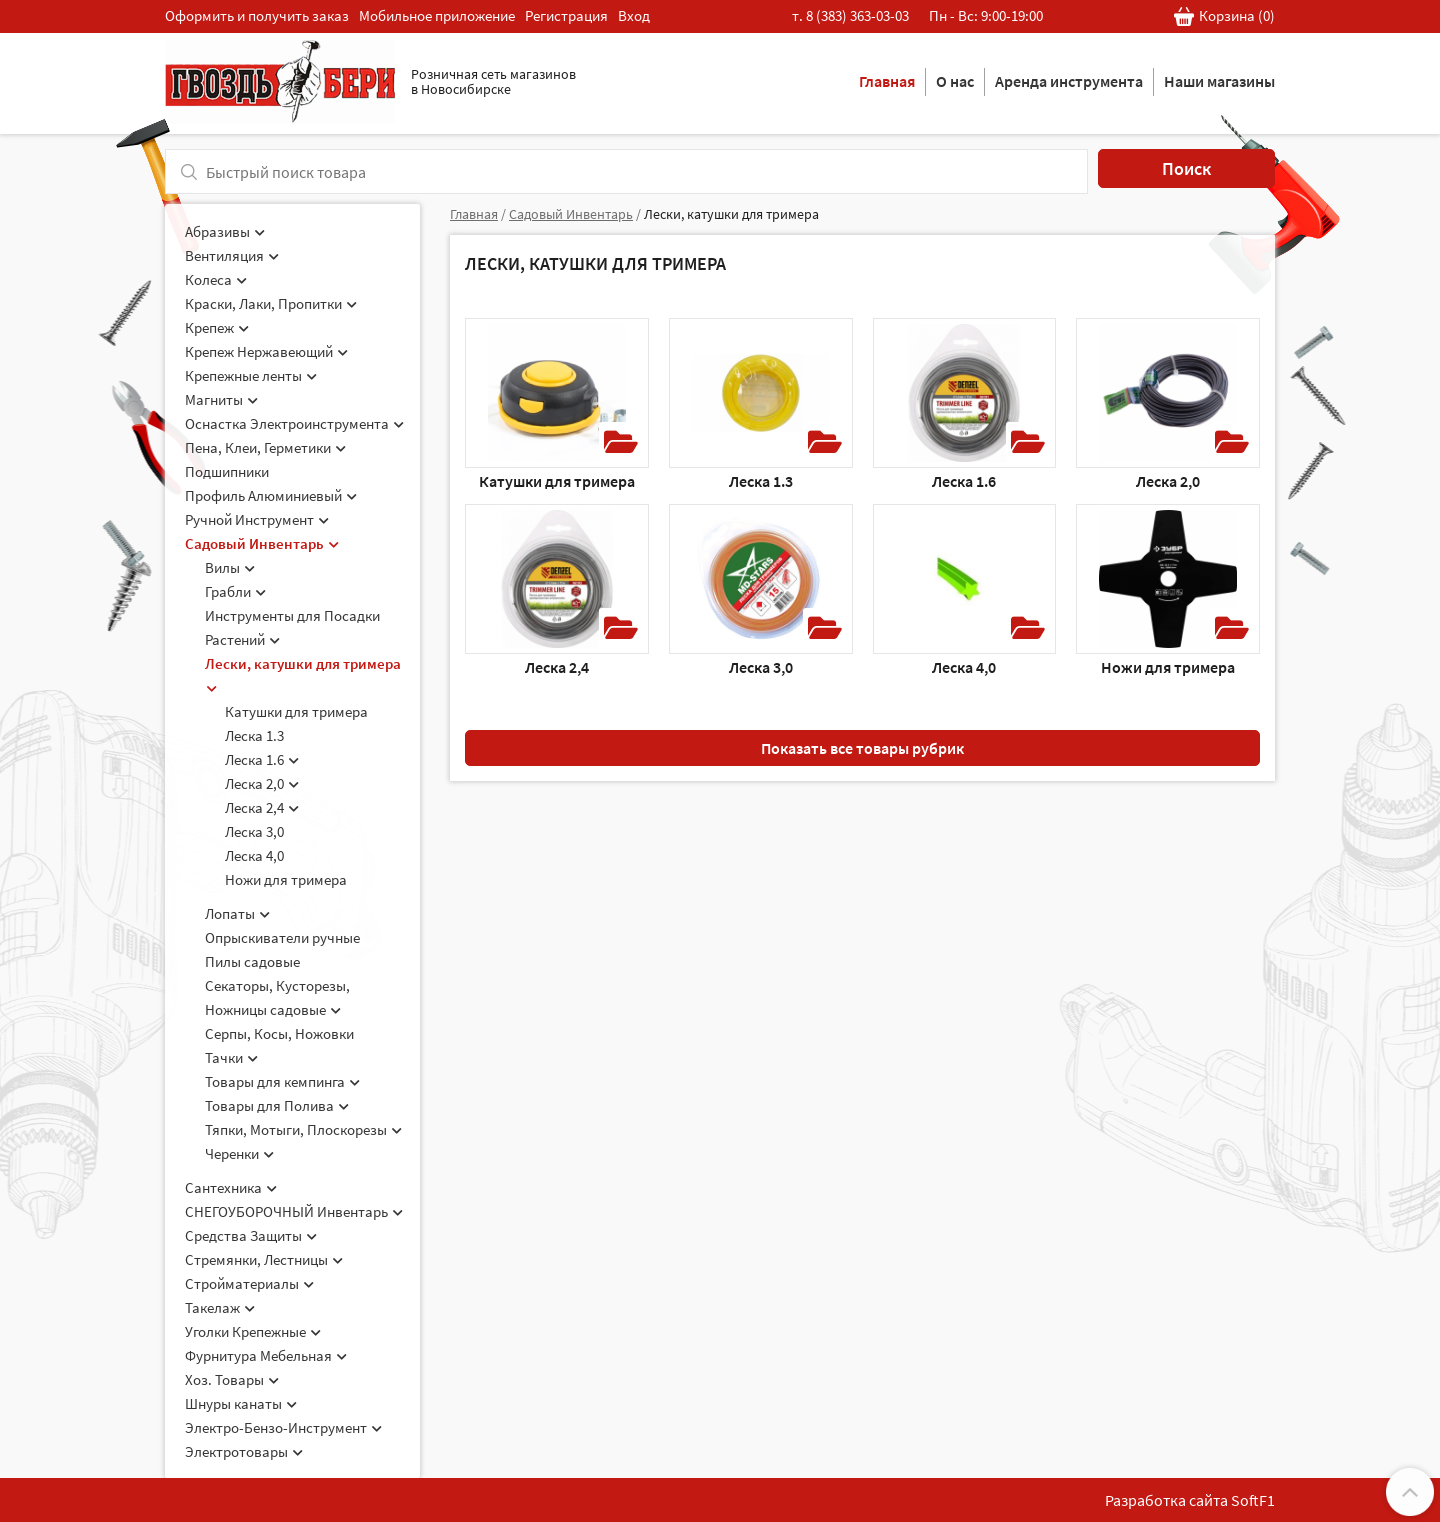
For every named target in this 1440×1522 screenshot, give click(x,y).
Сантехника (231, 1187)
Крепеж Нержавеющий (266, 351)
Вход (634, 15)
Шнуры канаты (241, 1403)
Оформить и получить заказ (257, 15)
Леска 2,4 (262, 807)
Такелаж (220, 1307)
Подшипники (227, 471)
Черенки (239, 1153)
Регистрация (566, 15)
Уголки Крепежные (253, 1331)
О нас (955, 81)
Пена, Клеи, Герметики (265, 447)
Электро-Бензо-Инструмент (283, 1427)
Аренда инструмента (1069, 81)
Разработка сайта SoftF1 (1190, 1500)
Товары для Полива (277, 1105)
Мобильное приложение (437, 15)
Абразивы (225, 231)
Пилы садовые (252, 961)
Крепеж (217, 327)
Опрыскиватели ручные (282, 937)
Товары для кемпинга (282, 1081)
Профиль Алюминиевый (271, 495)
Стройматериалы (249, 1283)
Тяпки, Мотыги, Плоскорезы (303, 1129)
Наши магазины (1219, 81)
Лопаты (237, 913)
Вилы (230, 567)
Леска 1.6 (262, 759)
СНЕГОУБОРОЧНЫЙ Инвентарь (294, 1211)
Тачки (231, 1057)
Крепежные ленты (251, 375)
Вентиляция (232, 255)
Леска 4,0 (254, 855)
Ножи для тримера (286, 879)
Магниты (221, 399)
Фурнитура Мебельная (266, 1355)
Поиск (1186, 168)
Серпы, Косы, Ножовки (279, 1033)
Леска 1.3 (254, 735)
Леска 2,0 (262, 783)
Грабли (235, 591)
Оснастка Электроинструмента (294, 423)
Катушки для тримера (296, 711)
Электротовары (244, 1451)
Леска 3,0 (254, 831)
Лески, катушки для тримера (731, 214)
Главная (887, 81)
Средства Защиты (251, 1235)
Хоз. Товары (232, 1379)
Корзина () (1224, 16)
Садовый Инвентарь (262, 543)
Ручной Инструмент (257, 519)
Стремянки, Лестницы (264, 1259)
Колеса (216, 279)
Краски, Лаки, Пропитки (271, 303)
